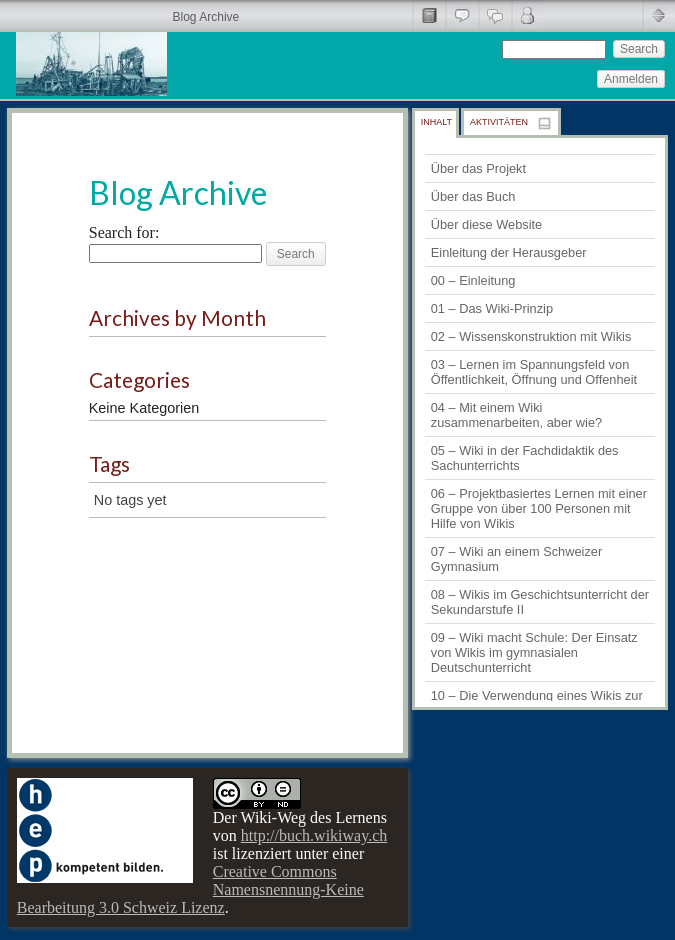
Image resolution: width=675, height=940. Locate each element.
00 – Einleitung (473, 280)
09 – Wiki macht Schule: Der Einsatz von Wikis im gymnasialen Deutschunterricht (534, 652)
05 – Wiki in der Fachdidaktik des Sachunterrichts (525, 458)
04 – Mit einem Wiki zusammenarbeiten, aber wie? (516, 415)
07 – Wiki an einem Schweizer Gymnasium (516, 559)
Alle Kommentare (494, 15)
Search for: (124, 232)
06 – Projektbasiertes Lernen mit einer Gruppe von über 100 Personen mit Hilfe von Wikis (539, 508)
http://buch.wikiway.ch (314, 835)
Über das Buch (473, 196)
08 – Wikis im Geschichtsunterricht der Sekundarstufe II (540, 602)
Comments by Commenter (527, 15)
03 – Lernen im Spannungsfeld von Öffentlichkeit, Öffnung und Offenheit (534, 372)
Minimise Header (658, 15)
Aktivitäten (499, 122)
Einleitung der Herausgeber (509, 252)
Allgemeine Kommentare (461, 15)
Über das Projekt (478, 168)
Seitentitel (428, 15)
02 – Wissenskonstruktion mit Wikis (531, 336)
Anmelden (631, 79)
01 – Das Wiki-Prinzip (492, 308)
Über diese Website (486, 224)
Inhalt (436, 122)
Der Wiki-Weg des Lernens (300, 817)
